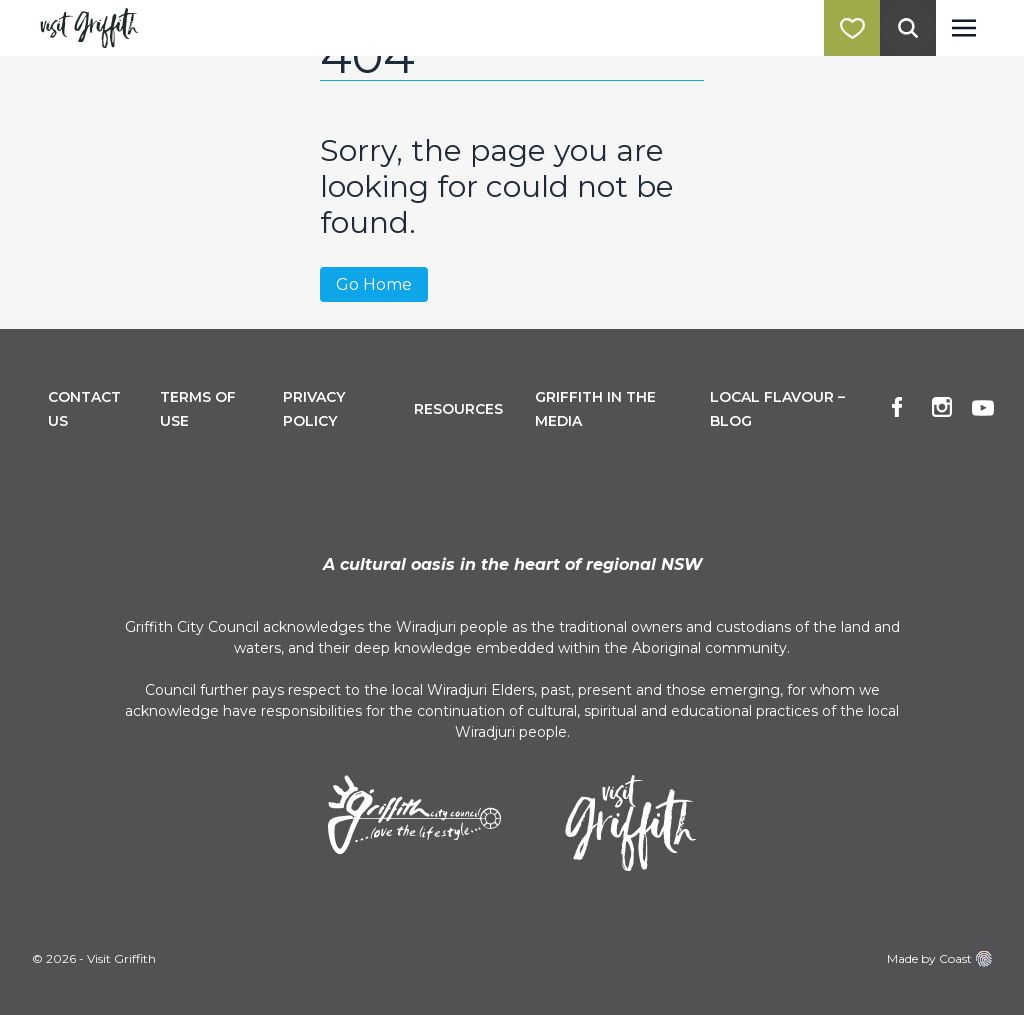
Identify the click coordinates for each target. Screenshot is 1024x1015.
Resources (458, 409)
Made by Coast (939, 959)
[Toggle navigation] (964, 28)
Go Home (374, 284)
